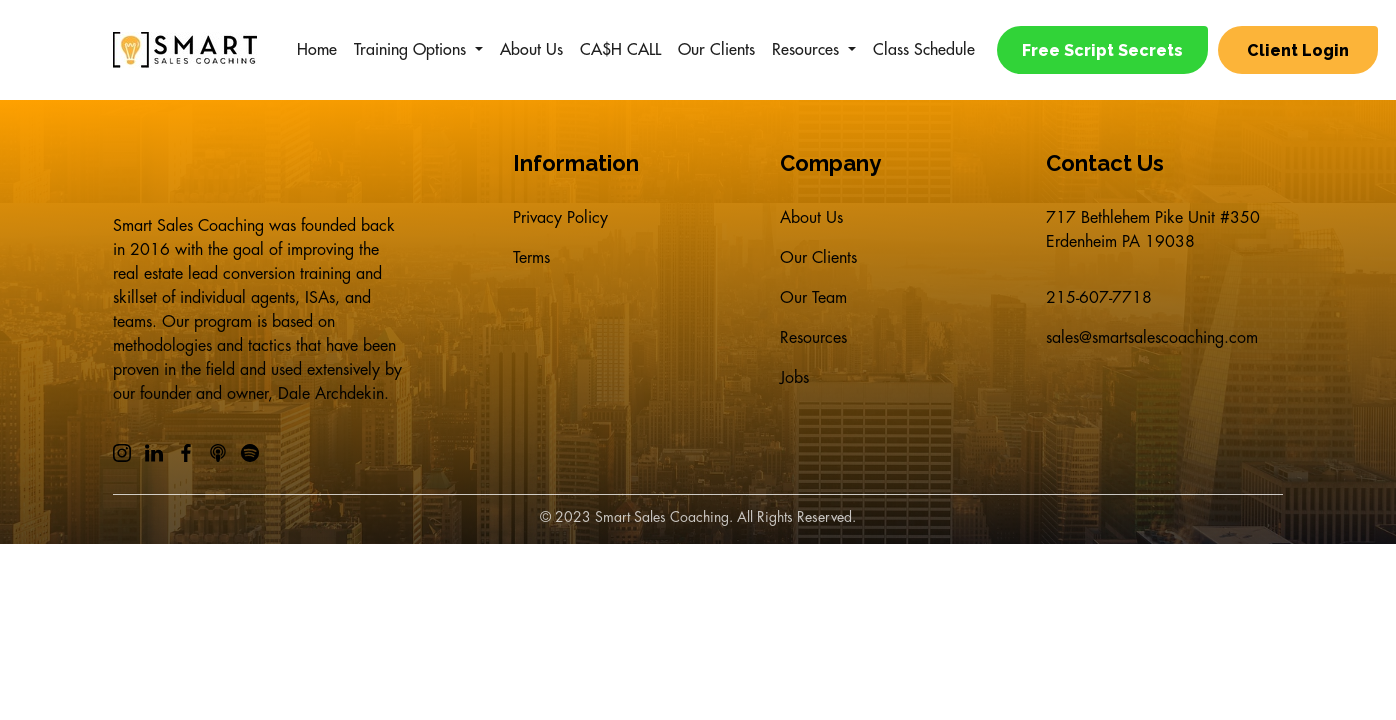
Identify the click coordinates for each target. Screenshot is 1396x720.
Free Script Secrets (1102, 50)
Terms (531, 258)
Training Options (410, 50)
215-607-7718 (1099, 298)
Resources (805, 50)
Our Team (813, 298)
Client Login (1298, 50)
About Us (531, 50)
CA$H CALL (620, 50)
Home (317, 50)
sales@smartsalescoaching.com (1152, 338)
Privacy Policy (560, 218)
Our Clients (716, 50)
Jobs (794, 378)
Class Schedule (924, 50)
